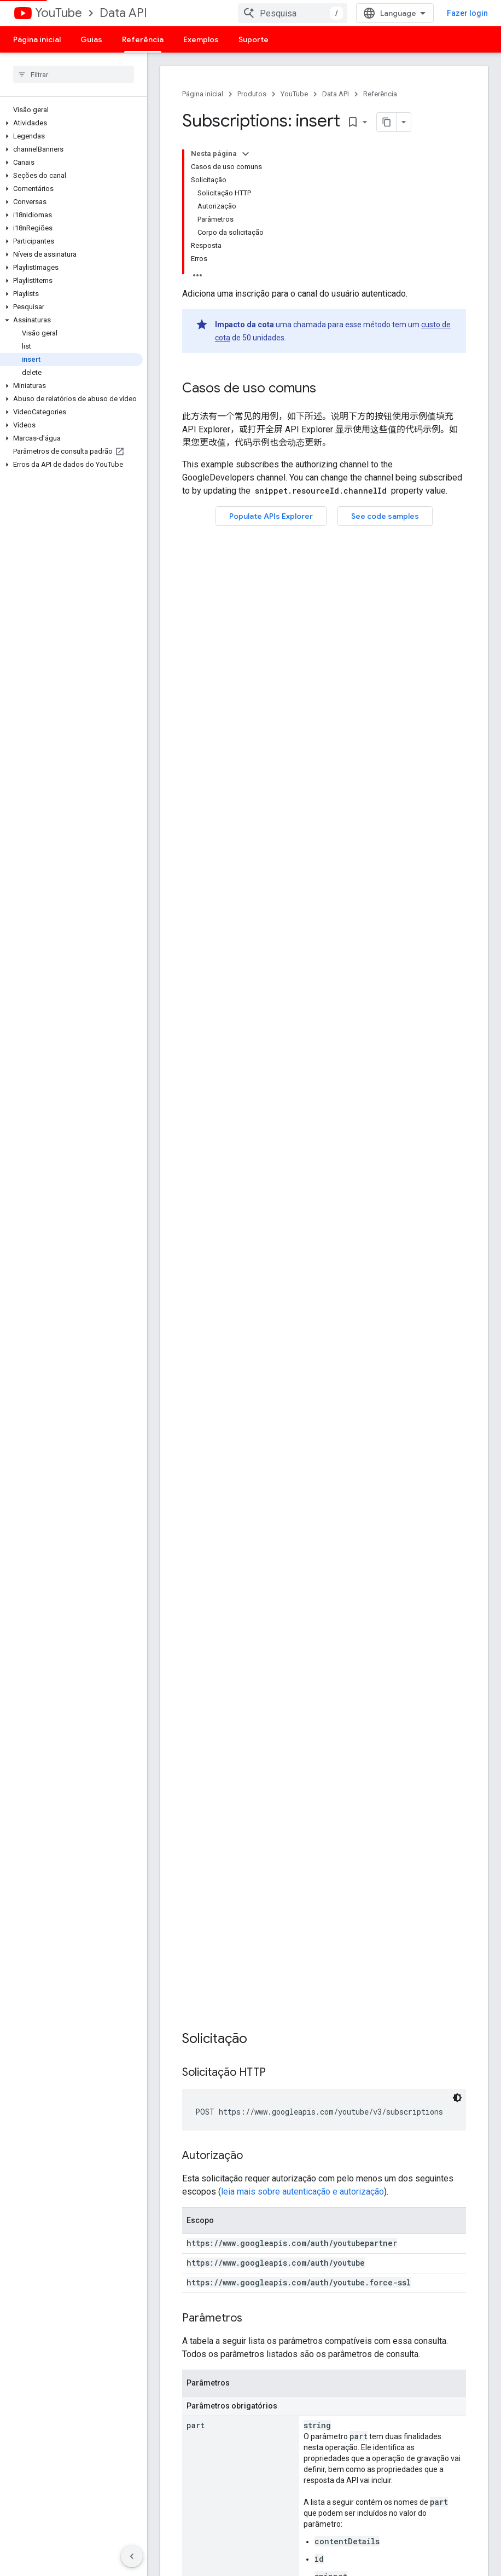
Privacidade (255, 2553)
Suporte (253, 39)
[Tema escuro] (457, 620)
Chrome (174, 2455)
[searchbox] (73, 74)
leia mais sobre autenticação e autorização (302, 714)
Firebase (175, 2473)
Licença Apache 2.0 (191, 1846)
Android (174, 2438)
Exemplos (201, 39)
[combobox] (292, 13)
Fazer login (467, 13)
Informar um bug (303, 2306)
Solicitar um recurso (308, 2324)
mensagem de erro (218, 1448)
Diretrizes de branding (425, 2324)
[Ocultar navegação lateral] (132, 2556)
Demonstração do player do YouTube (207, 2328)
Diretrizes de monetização (433, 2341)
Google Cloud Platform (199, 2490)
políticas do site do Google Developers (389, 1846)
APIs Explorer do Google (201, 2306)
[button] (71, 123)
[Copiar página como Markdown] (387, 122)
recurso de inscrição (267, 1175)
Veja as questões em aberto (322, 2341)
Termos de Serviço (419, 2306)
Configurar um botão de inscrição (201, 2355)
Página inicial (37, 39)
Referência (380, 94)
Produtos (251, 94)
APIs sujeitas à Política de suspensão (431, 2363)
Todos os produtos (192, 2508)
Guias (91, 39)
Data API (123, 12)
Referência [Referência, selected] (143, 39)
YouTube (58, 12)
